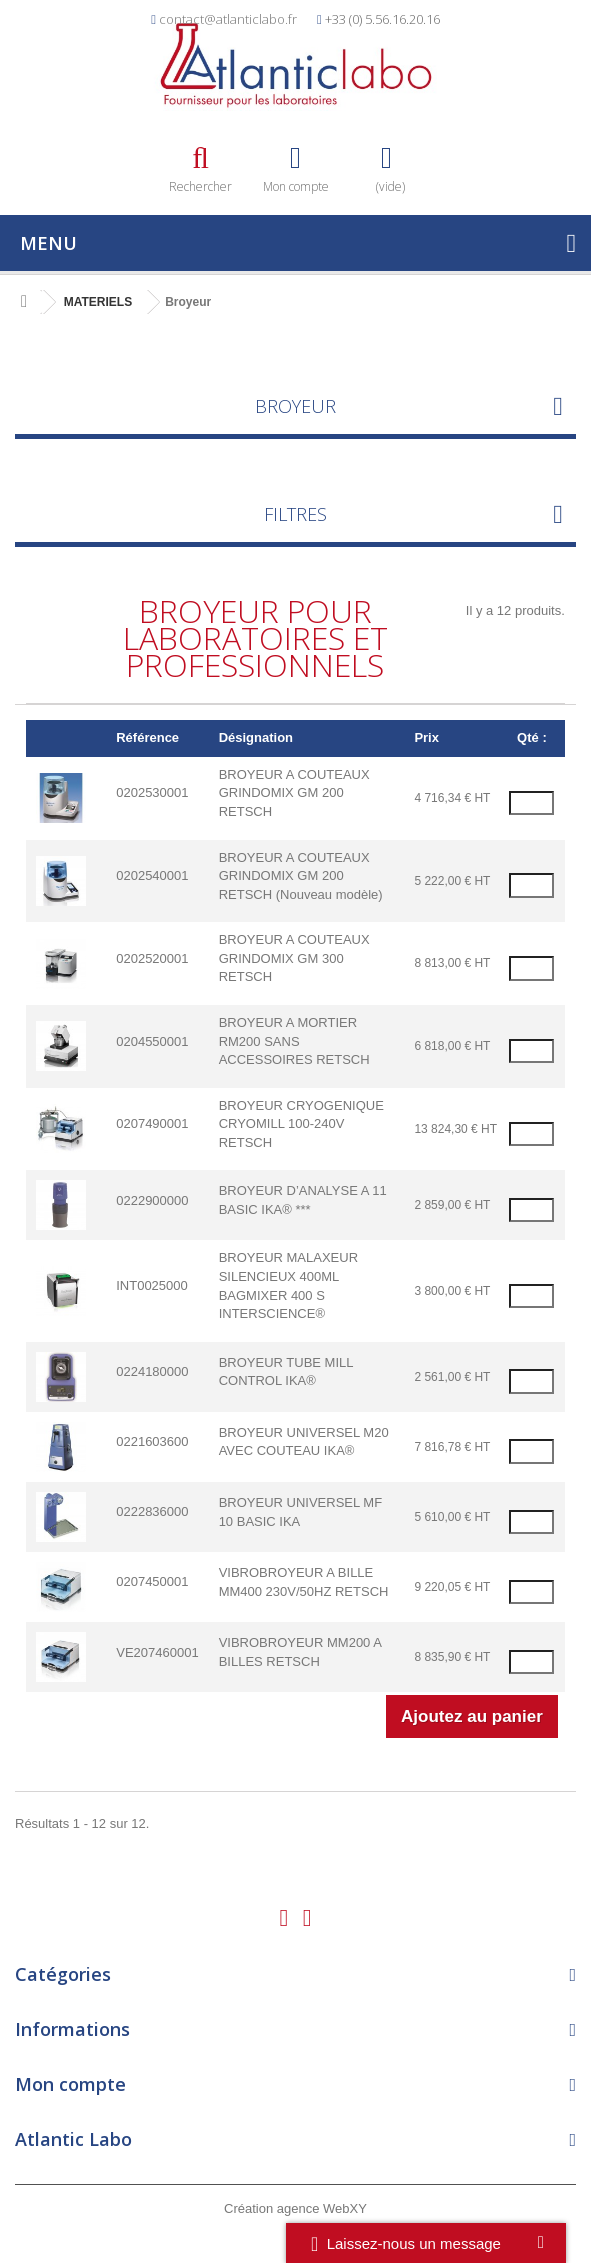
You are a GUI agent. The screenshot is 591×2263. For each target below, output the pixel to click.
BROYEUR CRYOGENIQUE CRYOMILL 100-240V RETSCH (301, 1124)
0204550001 (152, 1041)
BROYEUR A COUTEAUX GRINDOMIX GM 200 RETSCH (294, 793)
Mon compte (70, 2084)
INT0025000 (152, 1285)
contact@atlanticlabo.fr (228, 19)
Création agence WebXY (295, 2208)
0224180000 (152, 1371)
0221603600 (152, 1441)
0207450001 (152, 1581)
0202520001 (152, 958)
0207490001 (152, 1123)
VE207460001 (157, 1652)
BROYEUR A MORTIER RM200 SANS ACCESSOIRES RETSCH (294, 1041)
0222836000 (152, 1511)
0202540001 (152, 875)
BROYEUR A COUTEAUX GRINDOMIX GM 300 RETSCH (294, 958)
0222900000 (152, 1200)
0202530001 (152, 792)
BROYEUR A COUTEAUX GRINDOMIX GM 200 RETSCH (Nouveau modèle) (301, 876)
